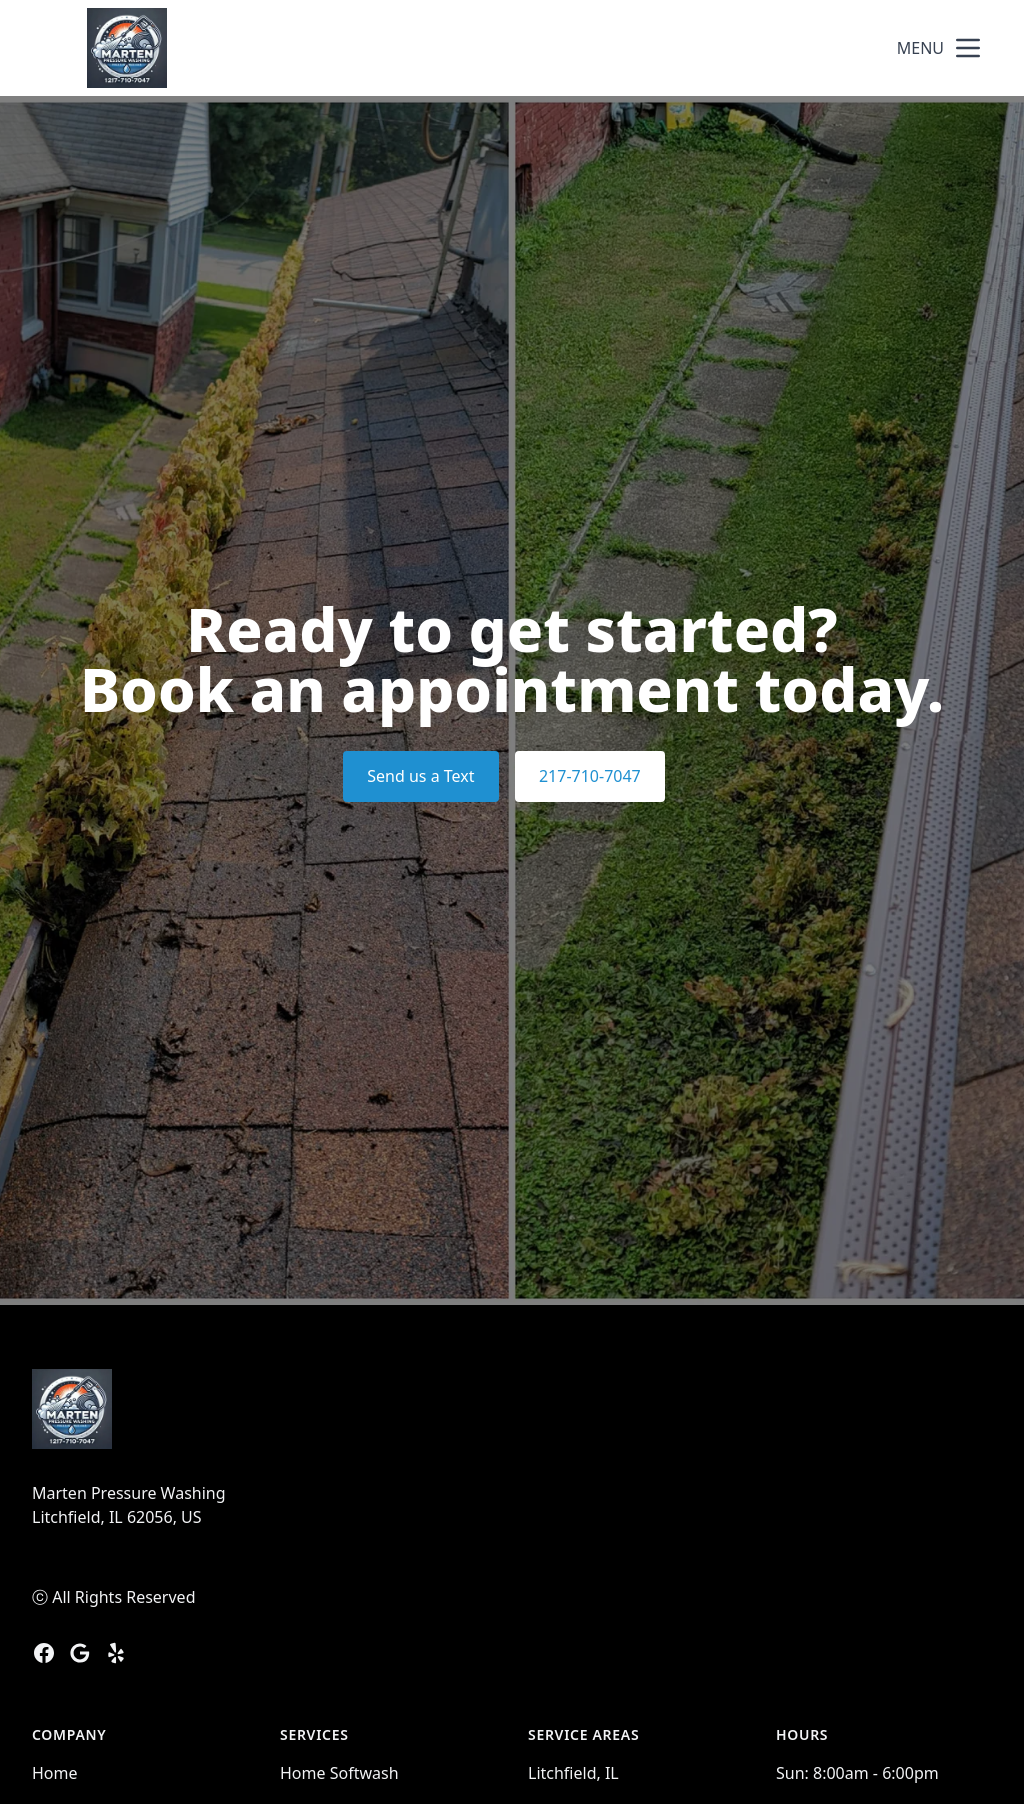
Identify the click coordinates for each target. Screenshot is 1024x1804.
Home (55, 1773)
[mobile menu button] (968, 48)
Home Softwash (339, 1773)
